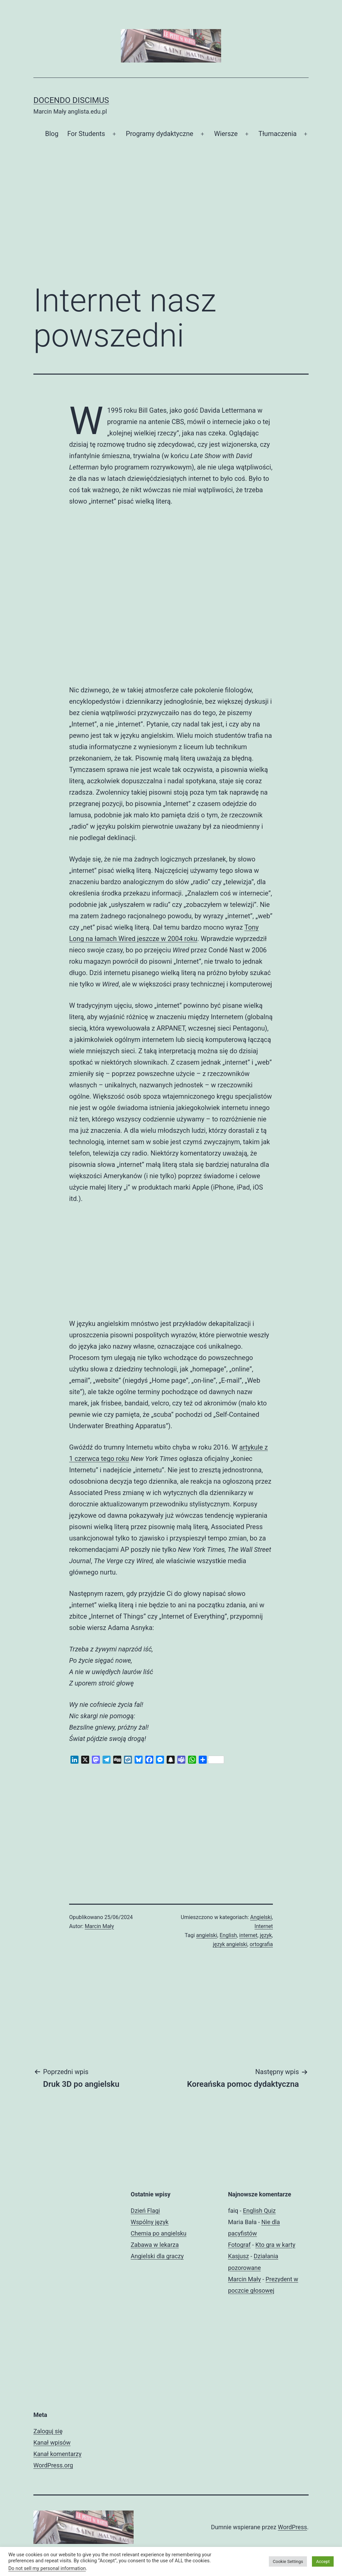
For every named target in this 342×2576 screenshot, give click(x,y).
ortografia (261, 1944)
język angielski (230, 1944)
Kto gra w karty (275, 2244)
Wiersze (226, 134)
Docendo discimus (71, 100)
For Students (86, 134)
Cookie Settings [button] (288, 2561)
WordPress (292, 2527)
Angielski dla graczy (157, 2256)
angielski (206, 1935)
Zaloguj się (47, 2431)
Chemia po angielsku (158, 2233)
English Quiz (259, 2210)
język (266, 1935)
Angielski (261, 1917)
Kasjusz (238, 2256)
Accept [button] (323, 2561)
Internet (263, 1926)
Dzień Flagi (145, 2210)
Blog (51, 134)
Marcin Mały (99, 1926)
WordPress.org (53, 2465)
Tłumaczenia (278, 134)
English (228, 1935)
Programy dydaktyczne (159, 134)
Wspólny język (149, 2221)
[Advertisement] (171, 223)
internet (248, 1935)
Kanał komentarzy (57, 2453)
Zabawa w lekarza (155, 2244)
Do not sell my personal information (47, 2568)
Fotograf (239, 2244)
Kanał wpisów (51, 2442)
